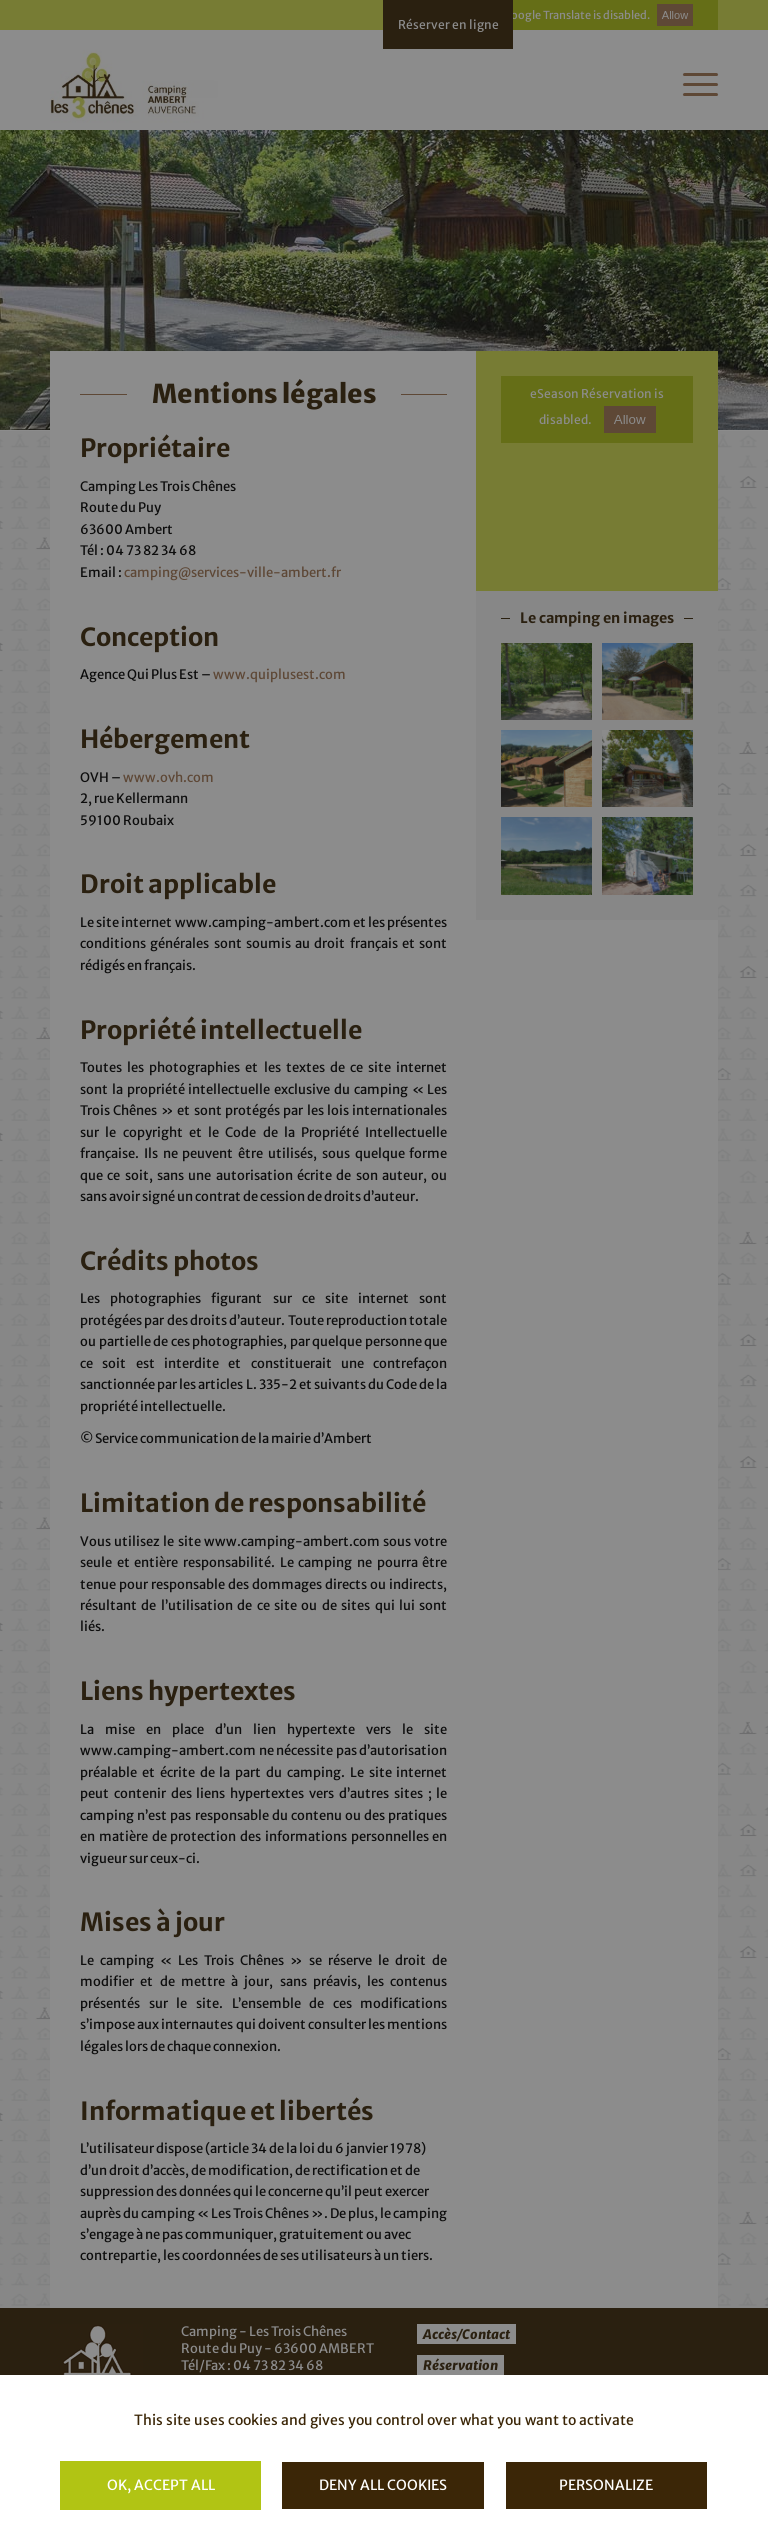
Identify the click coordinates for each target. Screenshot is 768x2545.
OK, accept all (161, 2485)
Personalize (606, 2485)
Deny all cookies (383, 2485)
